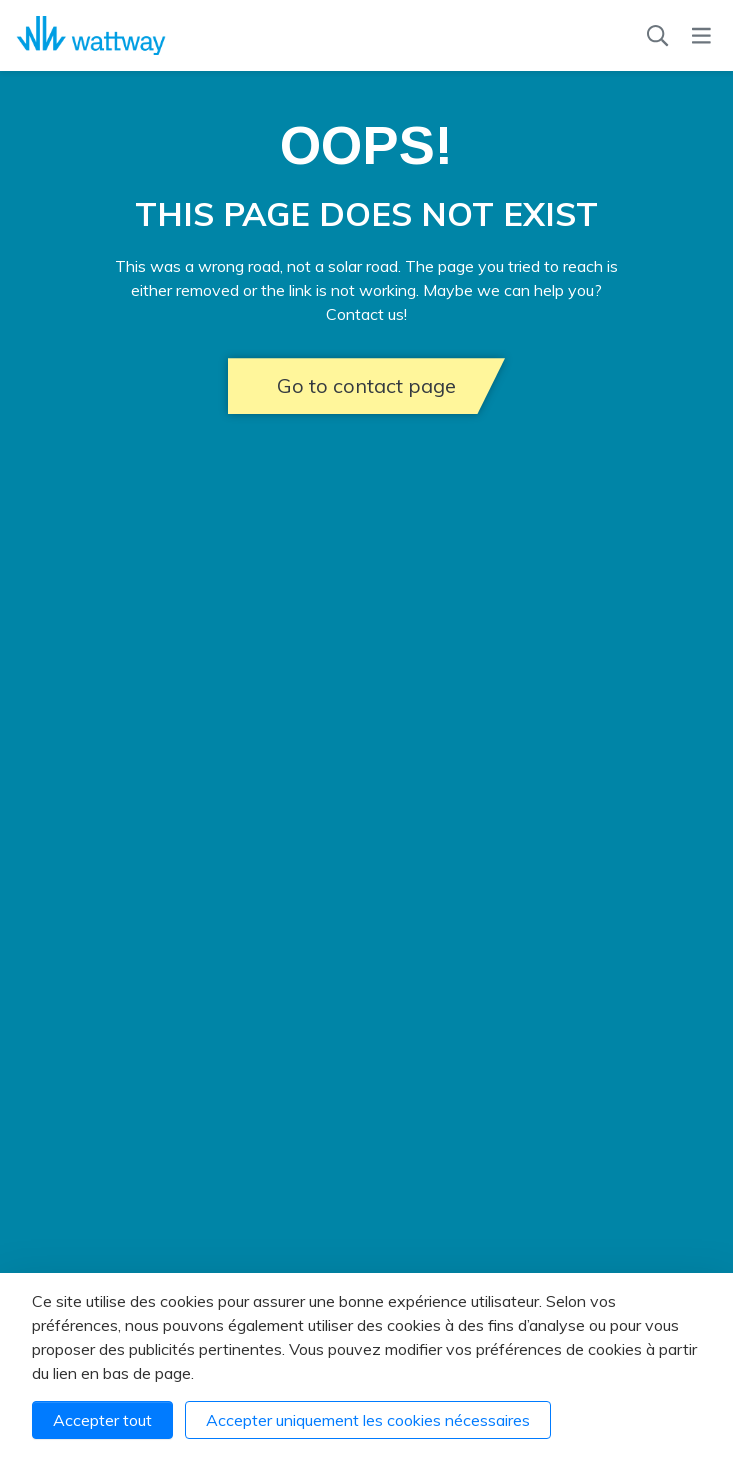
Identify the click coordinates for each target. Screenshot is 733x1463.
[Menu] (701, 36)
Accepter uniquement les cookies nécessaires (368, 1420)
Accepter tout (102, 1420)
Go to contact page (366, 385)
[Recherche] (657, 36)
